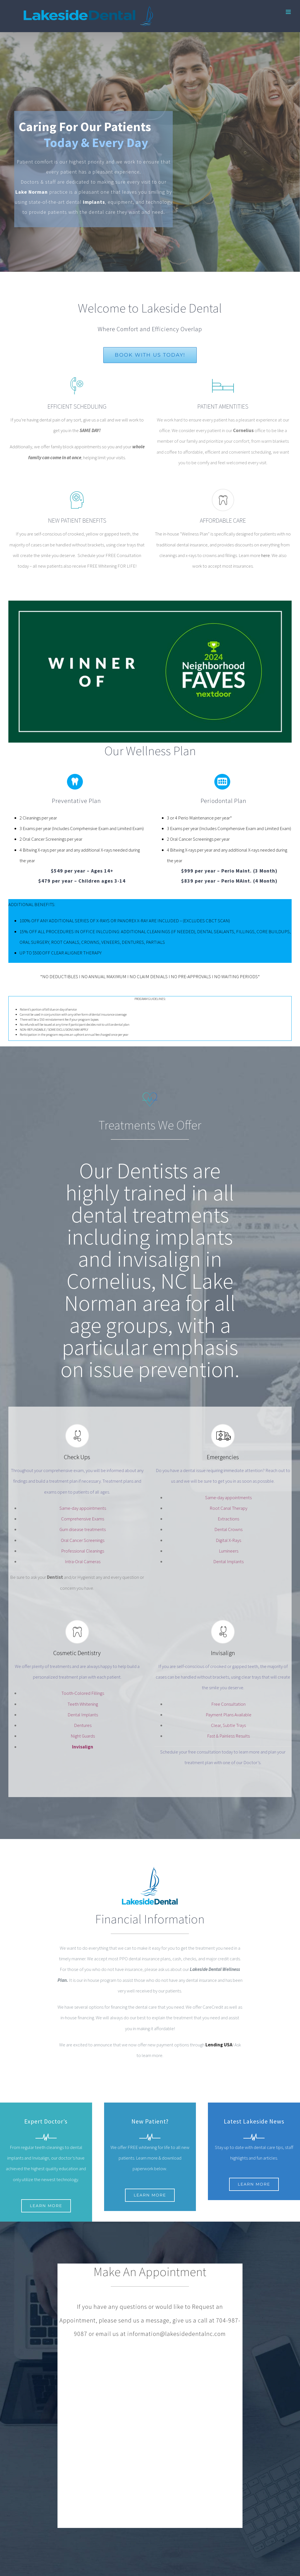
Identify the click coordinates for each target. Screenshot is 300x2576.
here (265, 555)
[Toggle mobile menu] (289, 12)
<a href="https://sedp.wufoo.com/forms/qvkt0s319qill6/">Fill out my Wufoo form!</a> (150, 2439)
